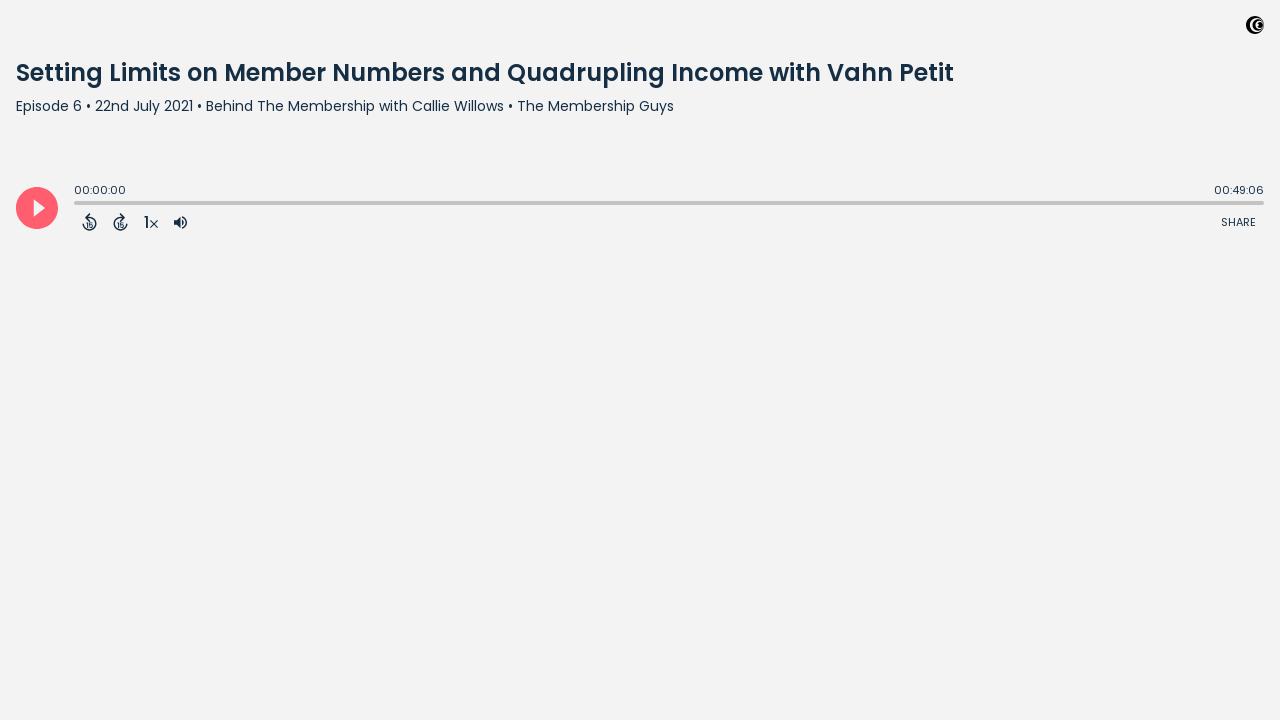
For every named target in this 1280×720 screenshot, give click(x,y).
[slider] (79, 205)
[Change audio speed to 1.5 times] (151, 222)
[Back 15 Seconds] (89, 222)
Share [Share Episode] (1238, 222)
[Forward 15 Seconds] (120, 222)
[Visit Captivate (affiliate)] (1255, 28)
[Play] (37, 208)
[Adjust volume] (180, 222)
